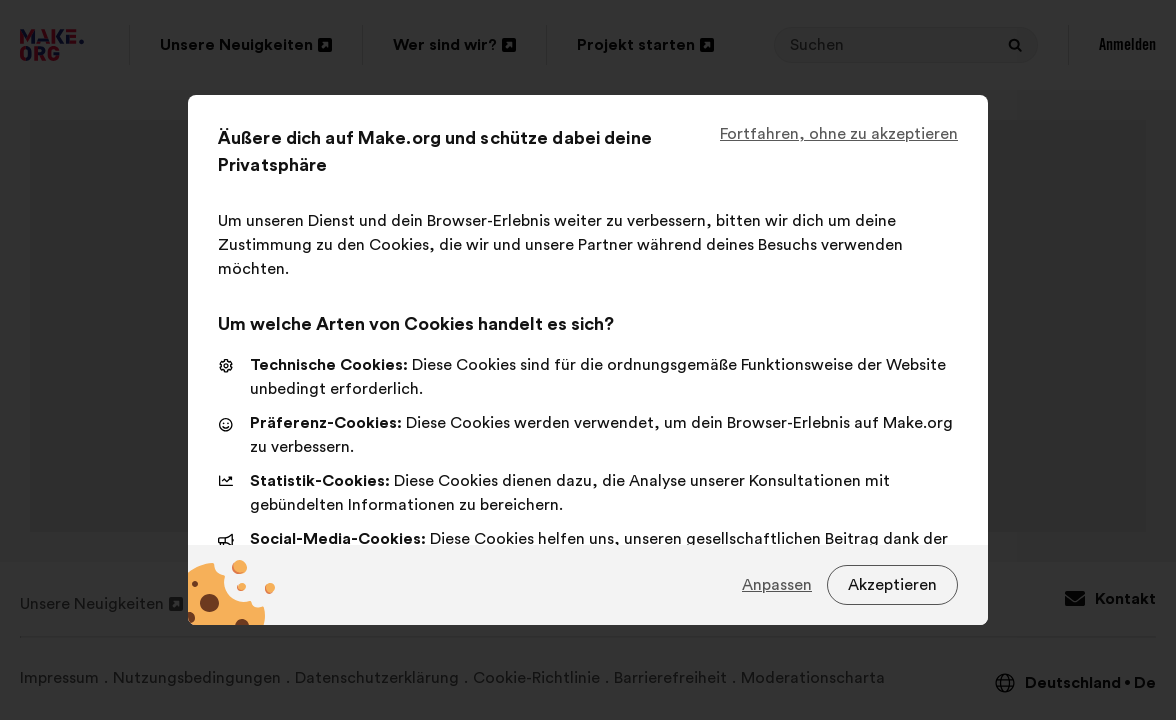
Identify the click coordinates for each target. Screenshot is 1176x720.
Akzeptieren (892, 585)
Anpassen (777, 585)
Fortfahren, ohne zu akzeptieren (839, 134)
